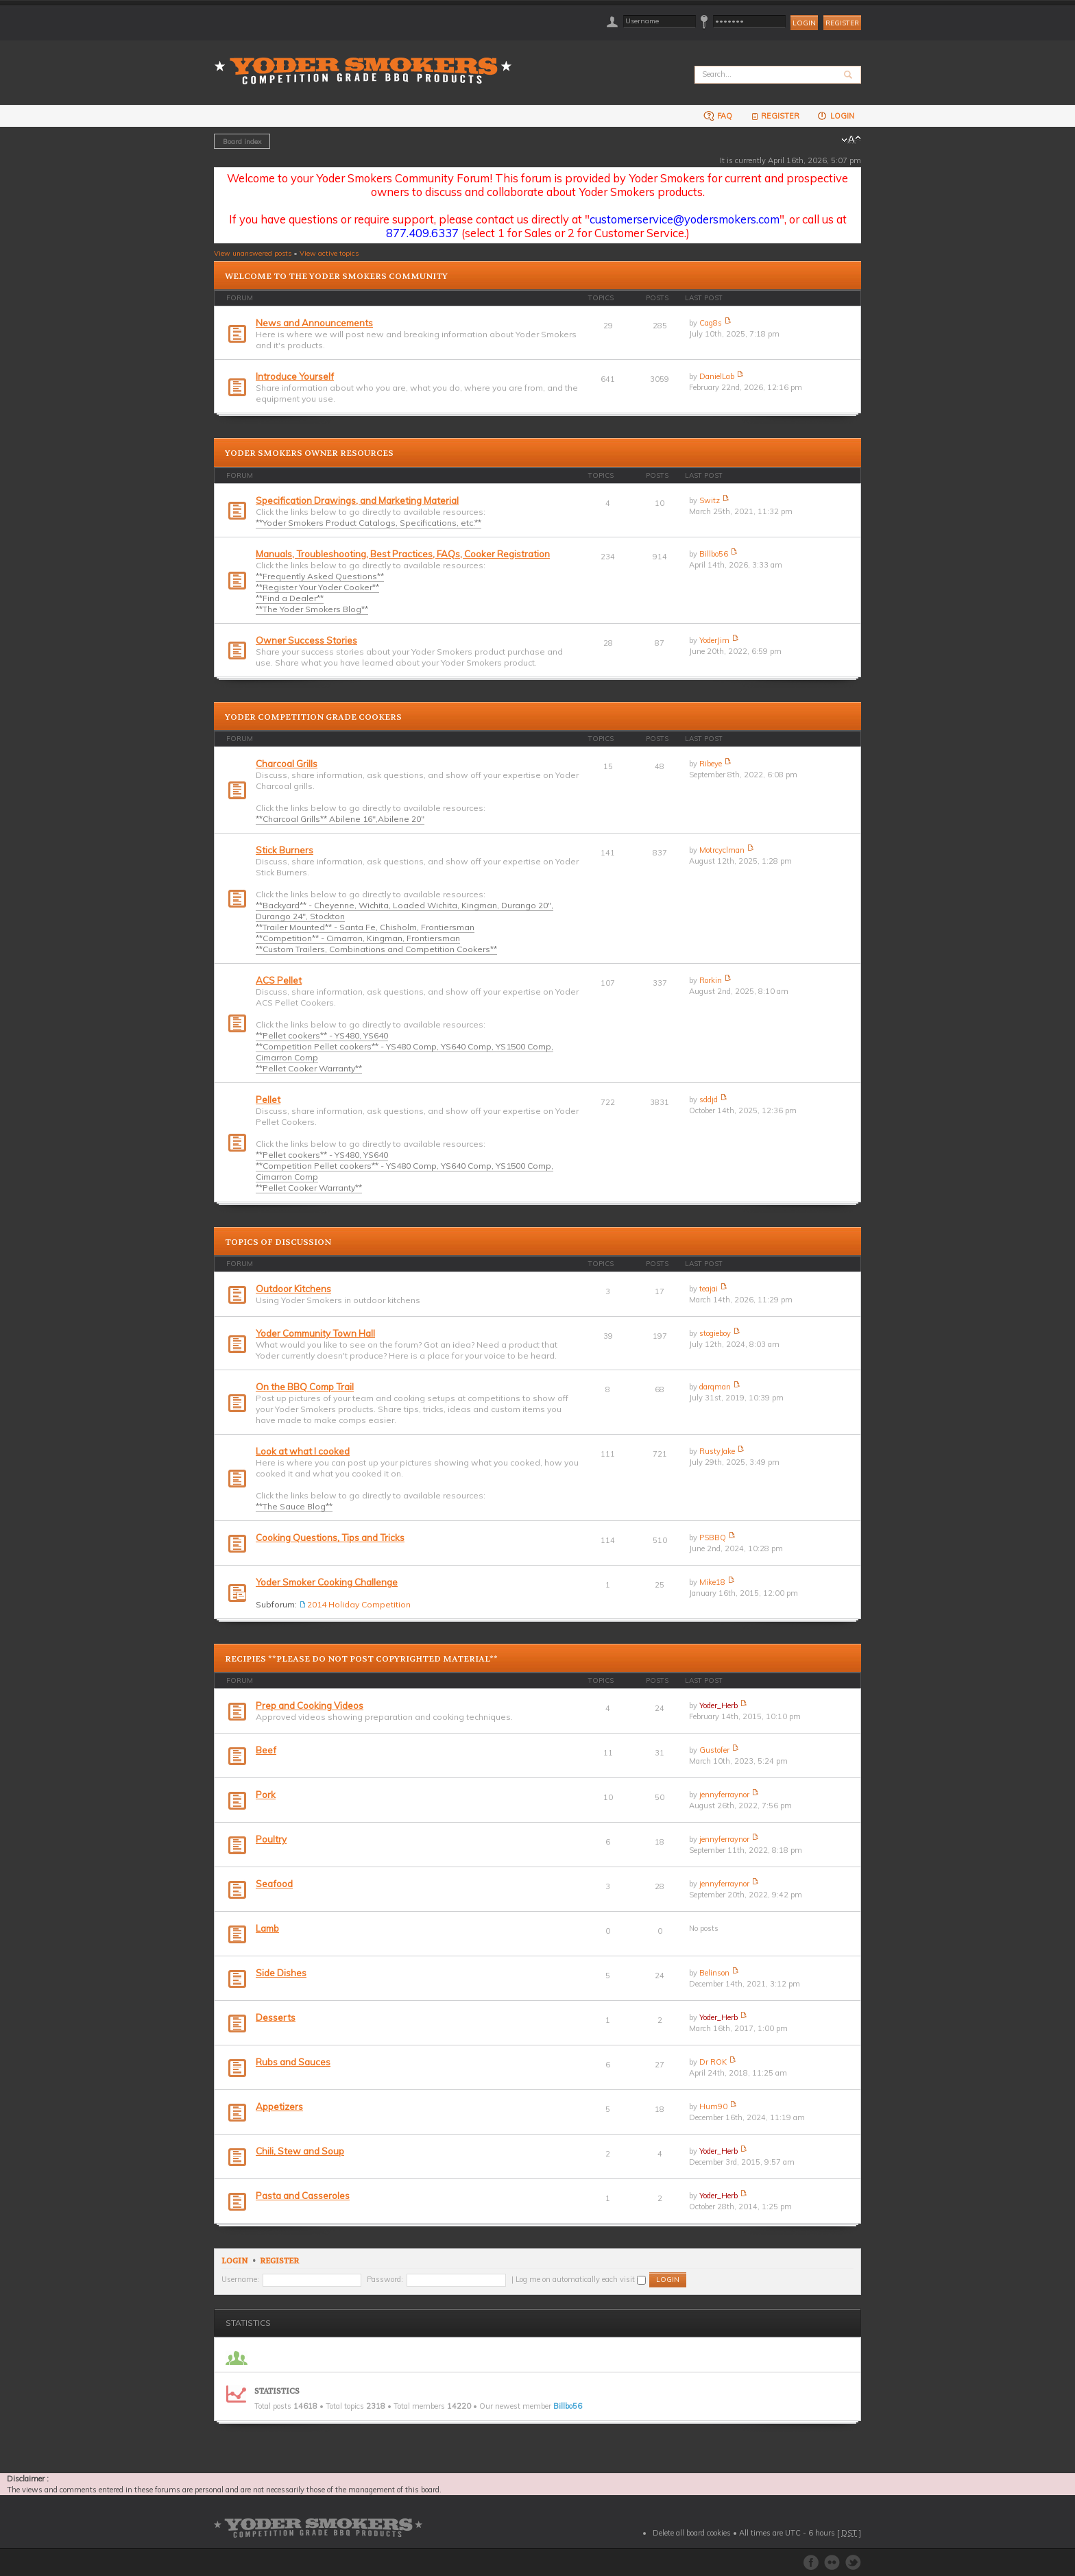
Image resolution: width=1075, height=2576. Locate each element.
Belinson (714, 1973)
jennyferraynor (724, 1794)
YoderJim (714, 640)
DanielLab (716, 376)
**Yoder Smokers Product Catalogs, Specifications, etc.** (368, 523)
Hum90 (713, 2106)
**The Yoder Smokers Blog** (312, 609)
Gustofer (714, 1750)
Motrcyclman (722, 850)
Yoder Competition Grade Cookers (313, 717)
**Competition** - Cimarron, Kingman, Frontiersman (358, 938)
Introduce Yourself (295, 376)
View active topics (329, 253)
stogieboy (715, 1333)
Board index (242, 141)
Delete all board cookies (692, 2533)
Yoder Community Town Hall (315, 1333)
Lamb (267, 1928)
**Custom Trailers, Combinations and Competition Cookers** (376, 949)
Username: (240, 2279)
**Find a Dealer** (290, 598)
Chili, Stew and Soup (300, 2151)
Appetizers (279, 2106)
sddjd (708, 1099)
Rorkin (710, 980)
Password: (385, 2279)
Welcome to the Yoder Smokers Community (336, 276)
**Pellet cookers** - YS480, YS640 (322, 1035)
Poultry (271, 1839)
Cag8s (710, 323)
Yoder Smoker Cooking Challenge (327, 1582)
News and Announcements (314, 322)
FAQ (717, 115)
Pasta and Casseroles (303, 2195)
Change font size (851, 140)
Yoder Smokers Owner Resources (309, 453)
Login (835, 115)
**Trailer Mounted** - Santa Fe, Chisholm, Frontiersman (365, 927)
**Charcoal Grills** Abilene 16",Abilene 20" (340, 819)
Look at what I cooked (303, 1451)
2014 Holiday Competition (359, 1604)
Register (842, 23)
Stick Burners (284, 850)
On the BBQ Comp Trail (305, 1386)
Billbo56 (713, 554)
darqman (715, 1387)
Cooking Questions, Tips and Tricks (330, 1537)
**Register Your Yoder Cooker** (317, 587)
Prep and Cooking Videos (309, 1705)
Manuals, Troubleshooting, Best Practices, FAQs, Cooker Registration (403, 553)
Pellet (268, 1099)
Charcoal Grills (286, 763)
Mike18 (712, 1582)
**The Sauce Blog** (294, 1506)
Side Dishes (281, 1972)
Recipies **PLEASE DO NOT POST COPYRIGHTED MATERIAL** (361, 1658)
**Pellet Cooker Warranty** (309, 1068)
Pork (266, 1794)
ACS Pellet (279, 980)
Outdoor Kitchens (293, 1288)
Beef (266, 1750)
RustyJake (717, 1451)
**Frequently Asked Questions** (320, 576)
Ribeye (710, 763)
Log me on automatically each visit (581, 2279)
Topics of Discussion (278, 1242)
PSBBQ (712, 1537)
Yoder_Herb (718, 1705)
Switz (709, 500)
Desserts (275, 2017)
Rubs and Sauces (293, 2061)
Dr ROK (713, 2062)
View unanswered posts (252, 253)
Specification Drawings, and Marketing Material (357, 500)
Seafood (274, 1883)
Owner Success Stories (306, 640)
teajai (708, 1288)
